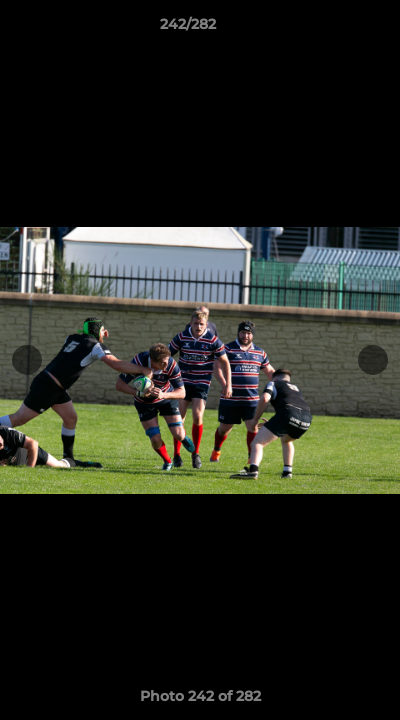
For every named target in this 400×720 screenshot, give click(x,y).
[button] (328, 29)
